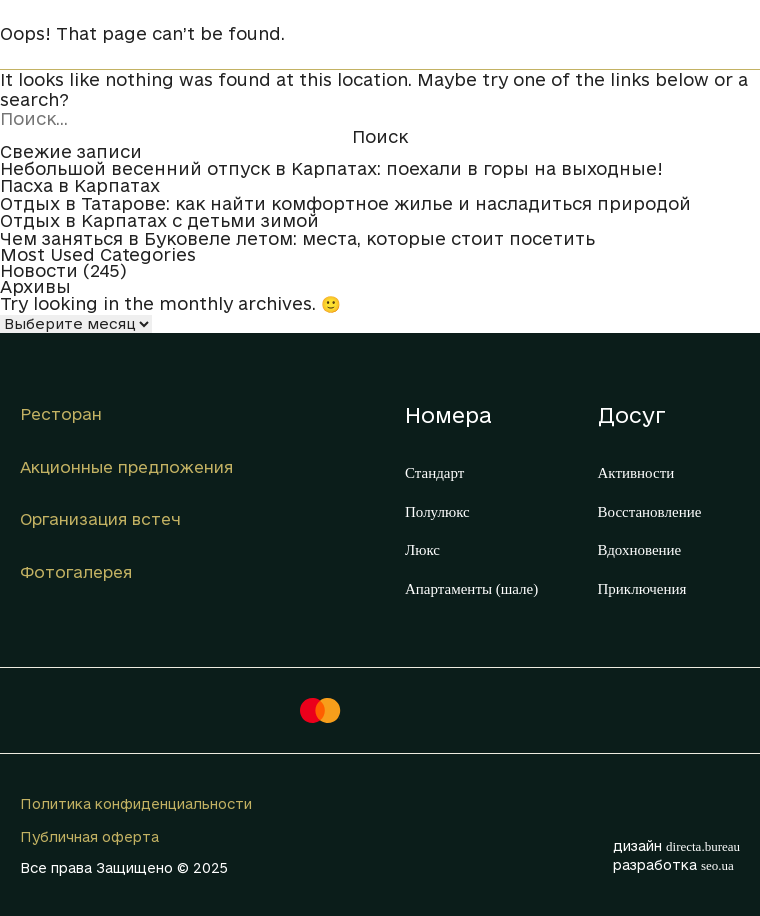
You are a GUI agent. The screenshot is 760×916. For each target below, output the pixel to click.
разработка (673, 865)
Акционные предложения (126, 467)
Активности (636, 473)
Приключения (642, 589)
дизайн (676, 846)
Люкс (422, 550)
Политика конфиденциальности (136, 804)
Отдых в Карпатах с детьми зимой (159, 221)
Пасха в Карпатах (80, 186)
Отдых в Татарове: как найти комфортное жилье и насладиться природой (345, 204)
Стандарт (434, 473)
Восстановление (650, 512)
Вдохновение (640, 550)
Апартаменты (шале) (471, 589)
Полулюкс (437, 512)
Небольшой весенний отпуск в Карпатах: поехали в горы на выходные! (331, 169)
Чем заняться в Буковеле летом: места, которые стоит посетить (297, 239)
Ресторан (61, 414)
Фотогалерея (76, 572)
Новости (39, 271)
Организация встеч (100, 519)
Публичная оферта (89, 837)
